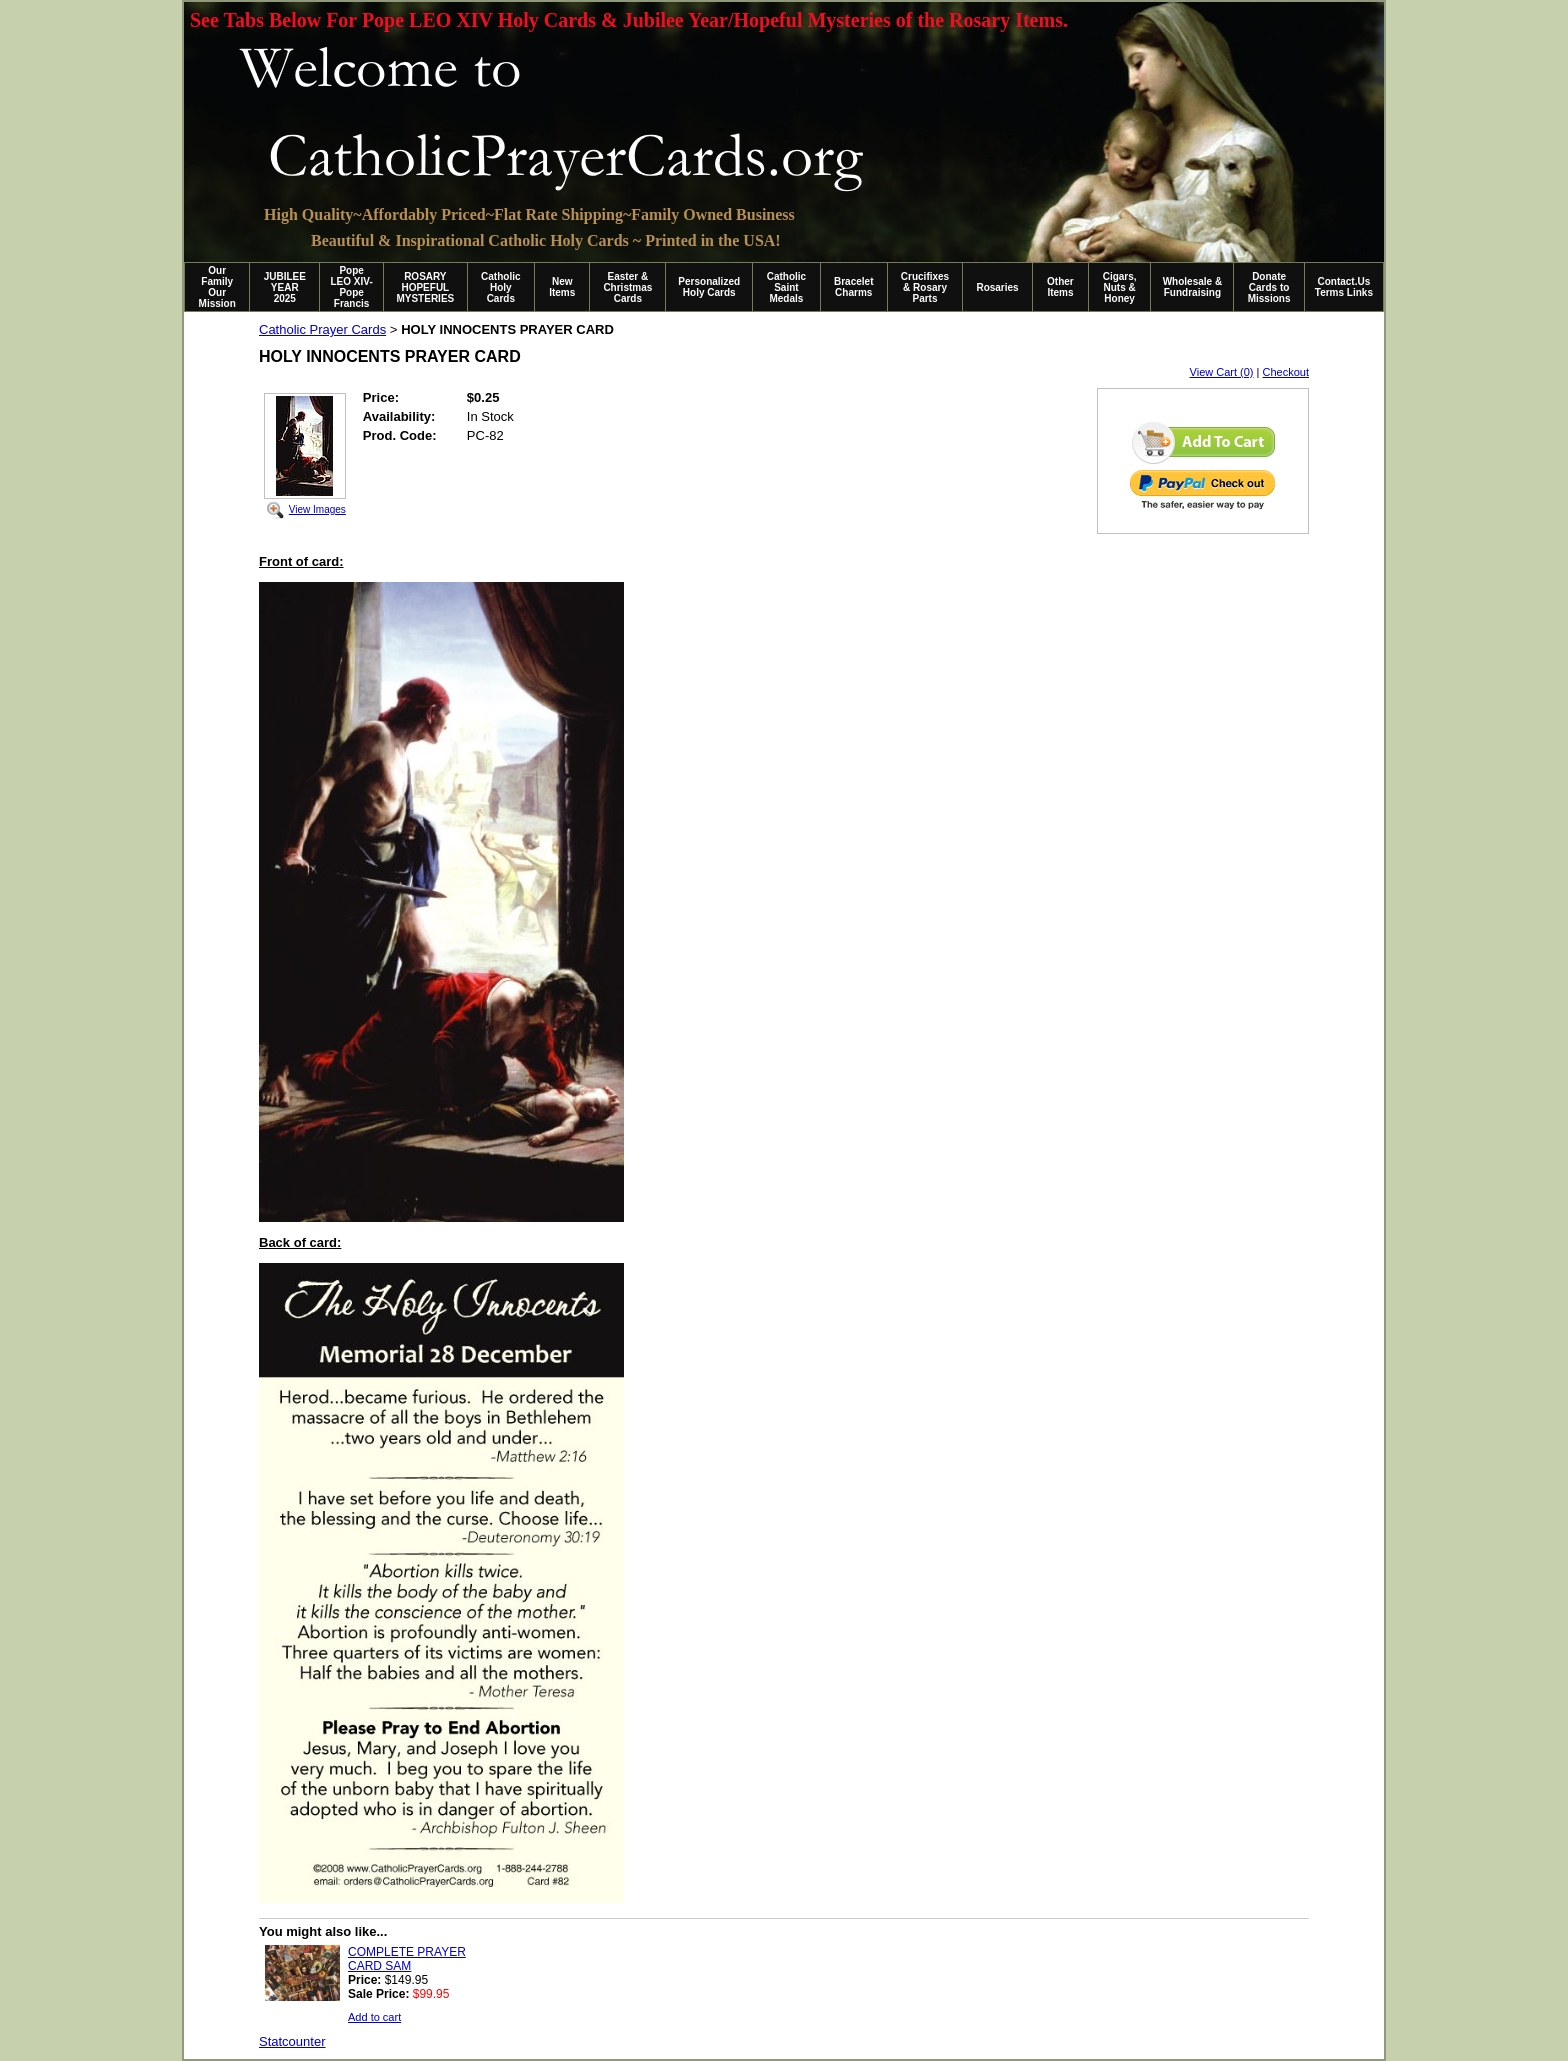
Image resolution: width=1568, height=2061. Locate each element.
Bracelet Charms (853, 287)
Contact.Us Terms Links (1344, 287)
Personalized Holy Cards (709, 287)
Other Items (1060, 287)
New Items (562, 287)
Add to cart (374, 2017)
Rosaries (997, 287)
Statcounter (292, 2041)
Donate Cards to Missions (1269, 287)
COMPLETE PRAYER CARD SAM (407, 1959)
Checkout (1286, 372)
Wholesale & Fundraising (1192, 287)
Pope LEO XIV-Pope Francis (351, 287)
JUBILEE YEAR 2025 (285, 287)
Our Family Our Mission (217, 287)
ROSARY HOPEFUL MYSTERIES (425, 287)
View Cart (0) (1222, 372)
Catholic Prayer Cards (322, 329)
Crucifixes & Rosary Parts (925, 287)
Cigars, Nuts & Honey (1120, 287)
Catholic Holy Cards (500, 287)
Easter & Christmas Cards (627, 287)
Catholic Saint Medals (786, 287)
